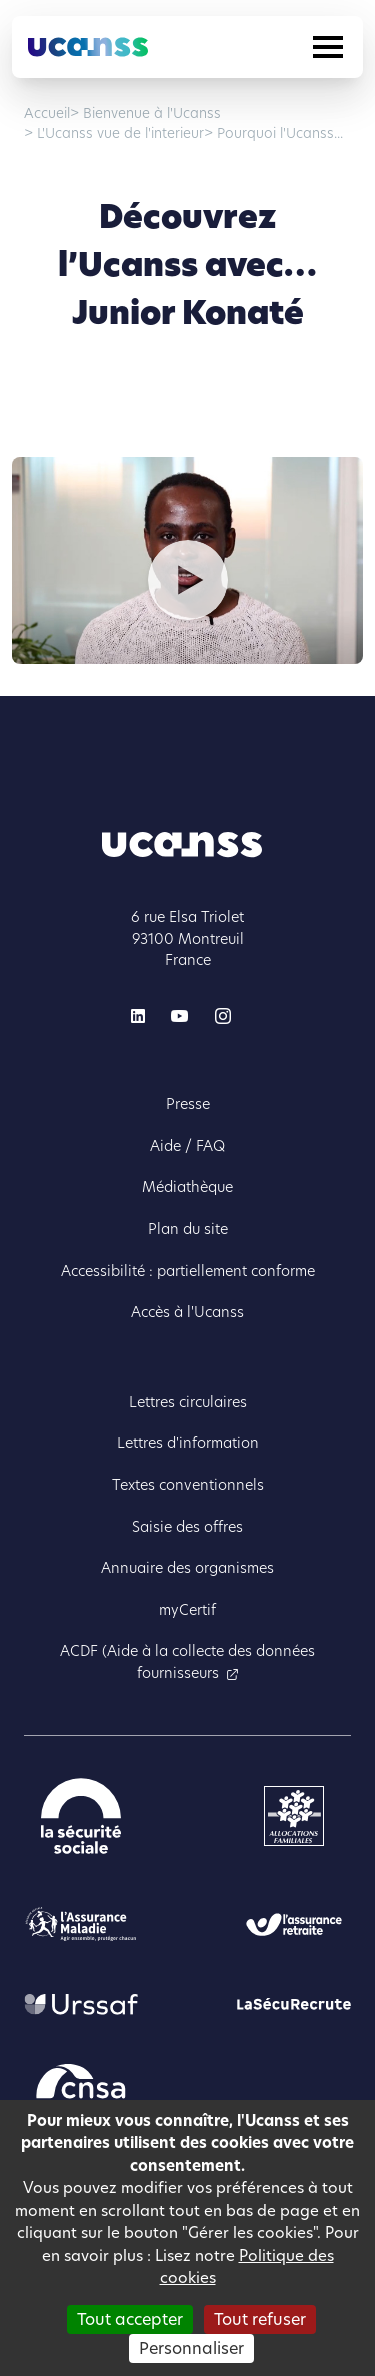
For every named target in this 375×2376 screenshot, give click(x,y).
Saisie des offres (187, 1527)
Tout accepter (130, 2319)
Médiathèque (187, 1187)
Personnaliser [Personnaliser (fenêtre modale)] (191, 2348)
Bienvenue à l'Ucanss (150, 113)
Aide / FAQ (187, 1146)
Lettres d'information (188, 1443)
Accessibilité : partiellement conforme (188, 1271)
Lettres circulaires (188, 1402)
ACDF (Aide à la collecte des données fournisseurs (187, 1662)
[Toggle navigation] (328, 47)
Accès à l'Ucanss (187, 1312)
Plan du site (188, 1229)
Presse (188, 1104)
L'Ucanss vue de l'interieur (118, 133)
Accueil (47, 113)
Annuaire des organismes (187, 1568)
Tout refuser (260, 2319)
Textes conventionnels (188, 1485)
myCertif (187, 1610)
